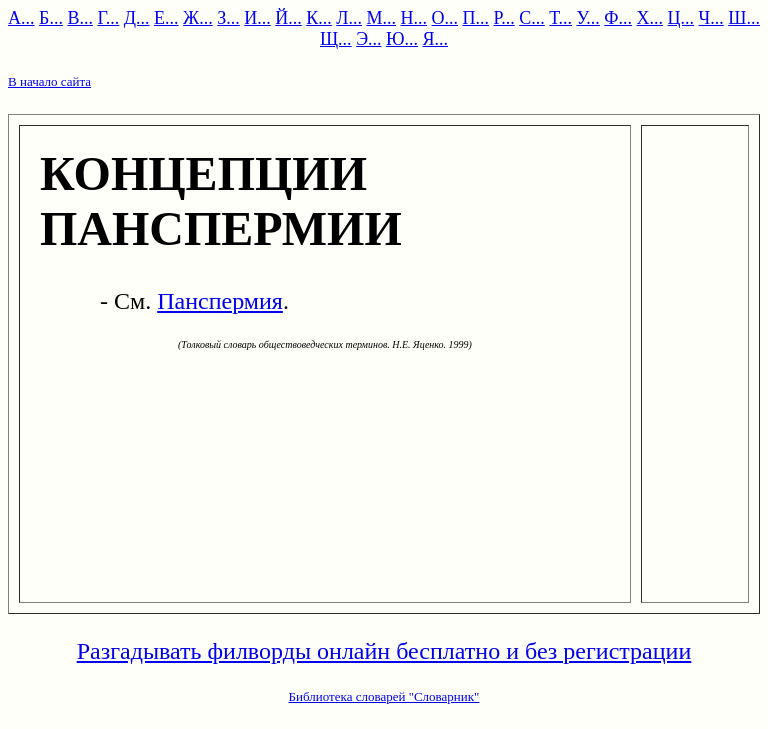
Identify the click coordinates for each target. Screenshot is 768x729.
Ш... (744, 18)
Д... (137, 18)
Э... (368, 39)
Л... (349, 18)
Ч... (711, 18)
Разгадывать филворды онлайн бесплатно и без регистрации (384, 651)
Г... (108, 18)
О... (445, 18)
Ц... (681, 18)
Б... (51, 18)
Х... (650, 18)
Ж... (198, 18)
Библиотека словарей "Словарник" (384, 696)
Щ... (336, 39)
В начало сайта (49, 81)
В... (80, 18)
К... (319, 18)
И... (257, 18)
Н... (414, 18)
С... (532, 18)
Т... (560, 18)
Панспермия (220, 301)
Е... (166, 18)
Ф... (618, 18)
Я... (436, 39)
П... (476, 18)
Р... (504, 18)
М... (382, 18)
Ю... (402, 39)
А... (21, 18)
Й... (288, 18)
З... (228, 18)
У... (588, 18)
